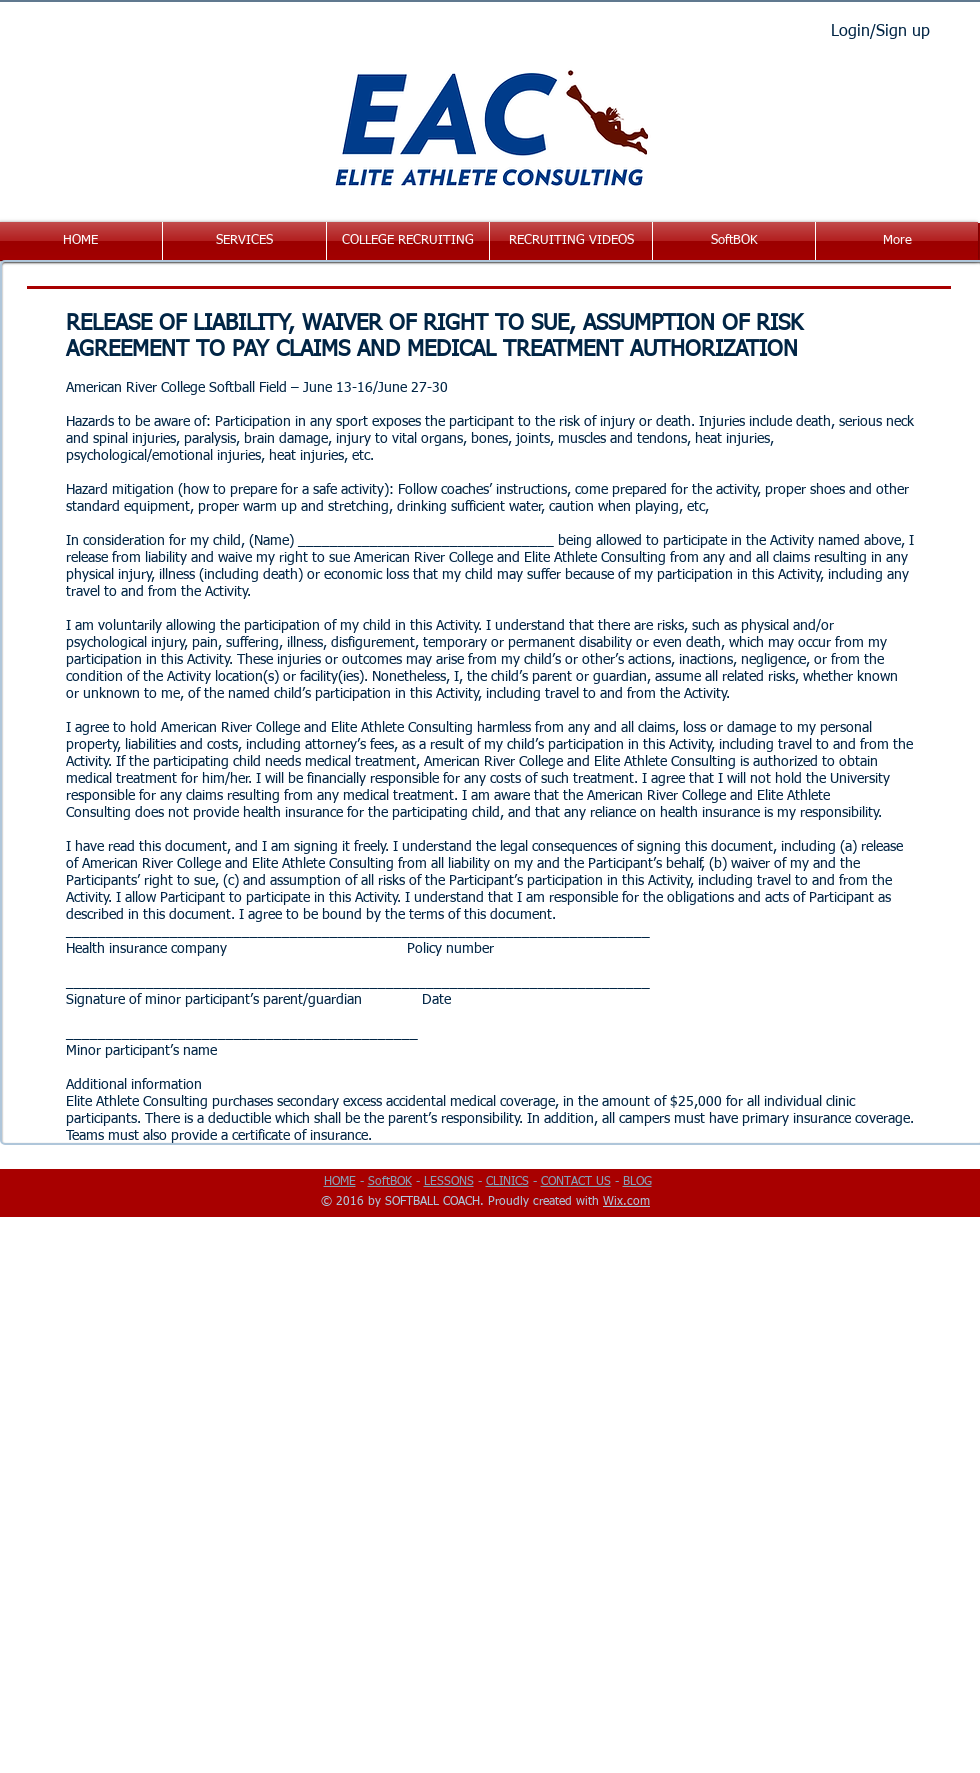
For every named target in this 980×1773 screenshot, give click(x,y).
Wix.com (626, 1202)
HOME (340, 1182)
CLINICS (507, 1182)
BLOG (637, 1182)
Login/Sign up (880, 32)
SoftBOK (390, 1182)
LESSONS (449, 1182)
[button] (244, 241)
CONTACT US (576, 1182)
